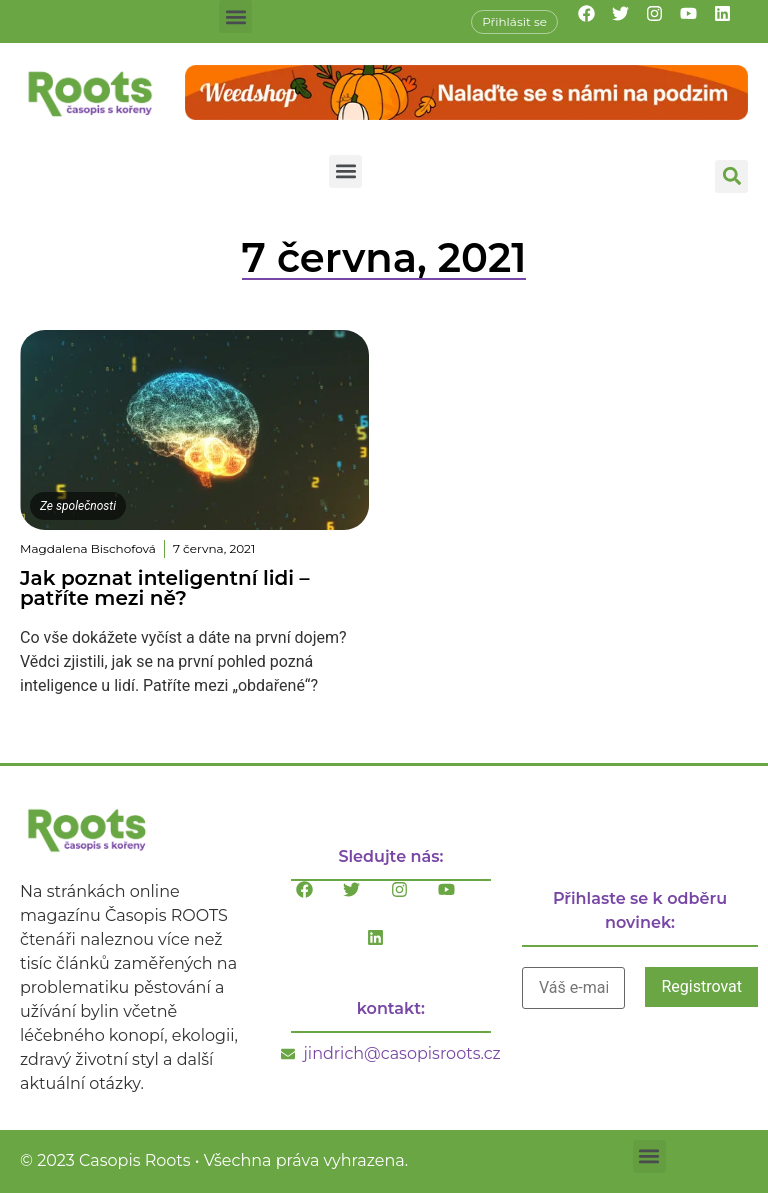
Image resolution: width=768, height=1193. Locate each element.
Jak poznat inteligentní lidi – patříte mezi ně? (165, 588)
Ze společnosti (78, 506)
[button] (235, 16)
